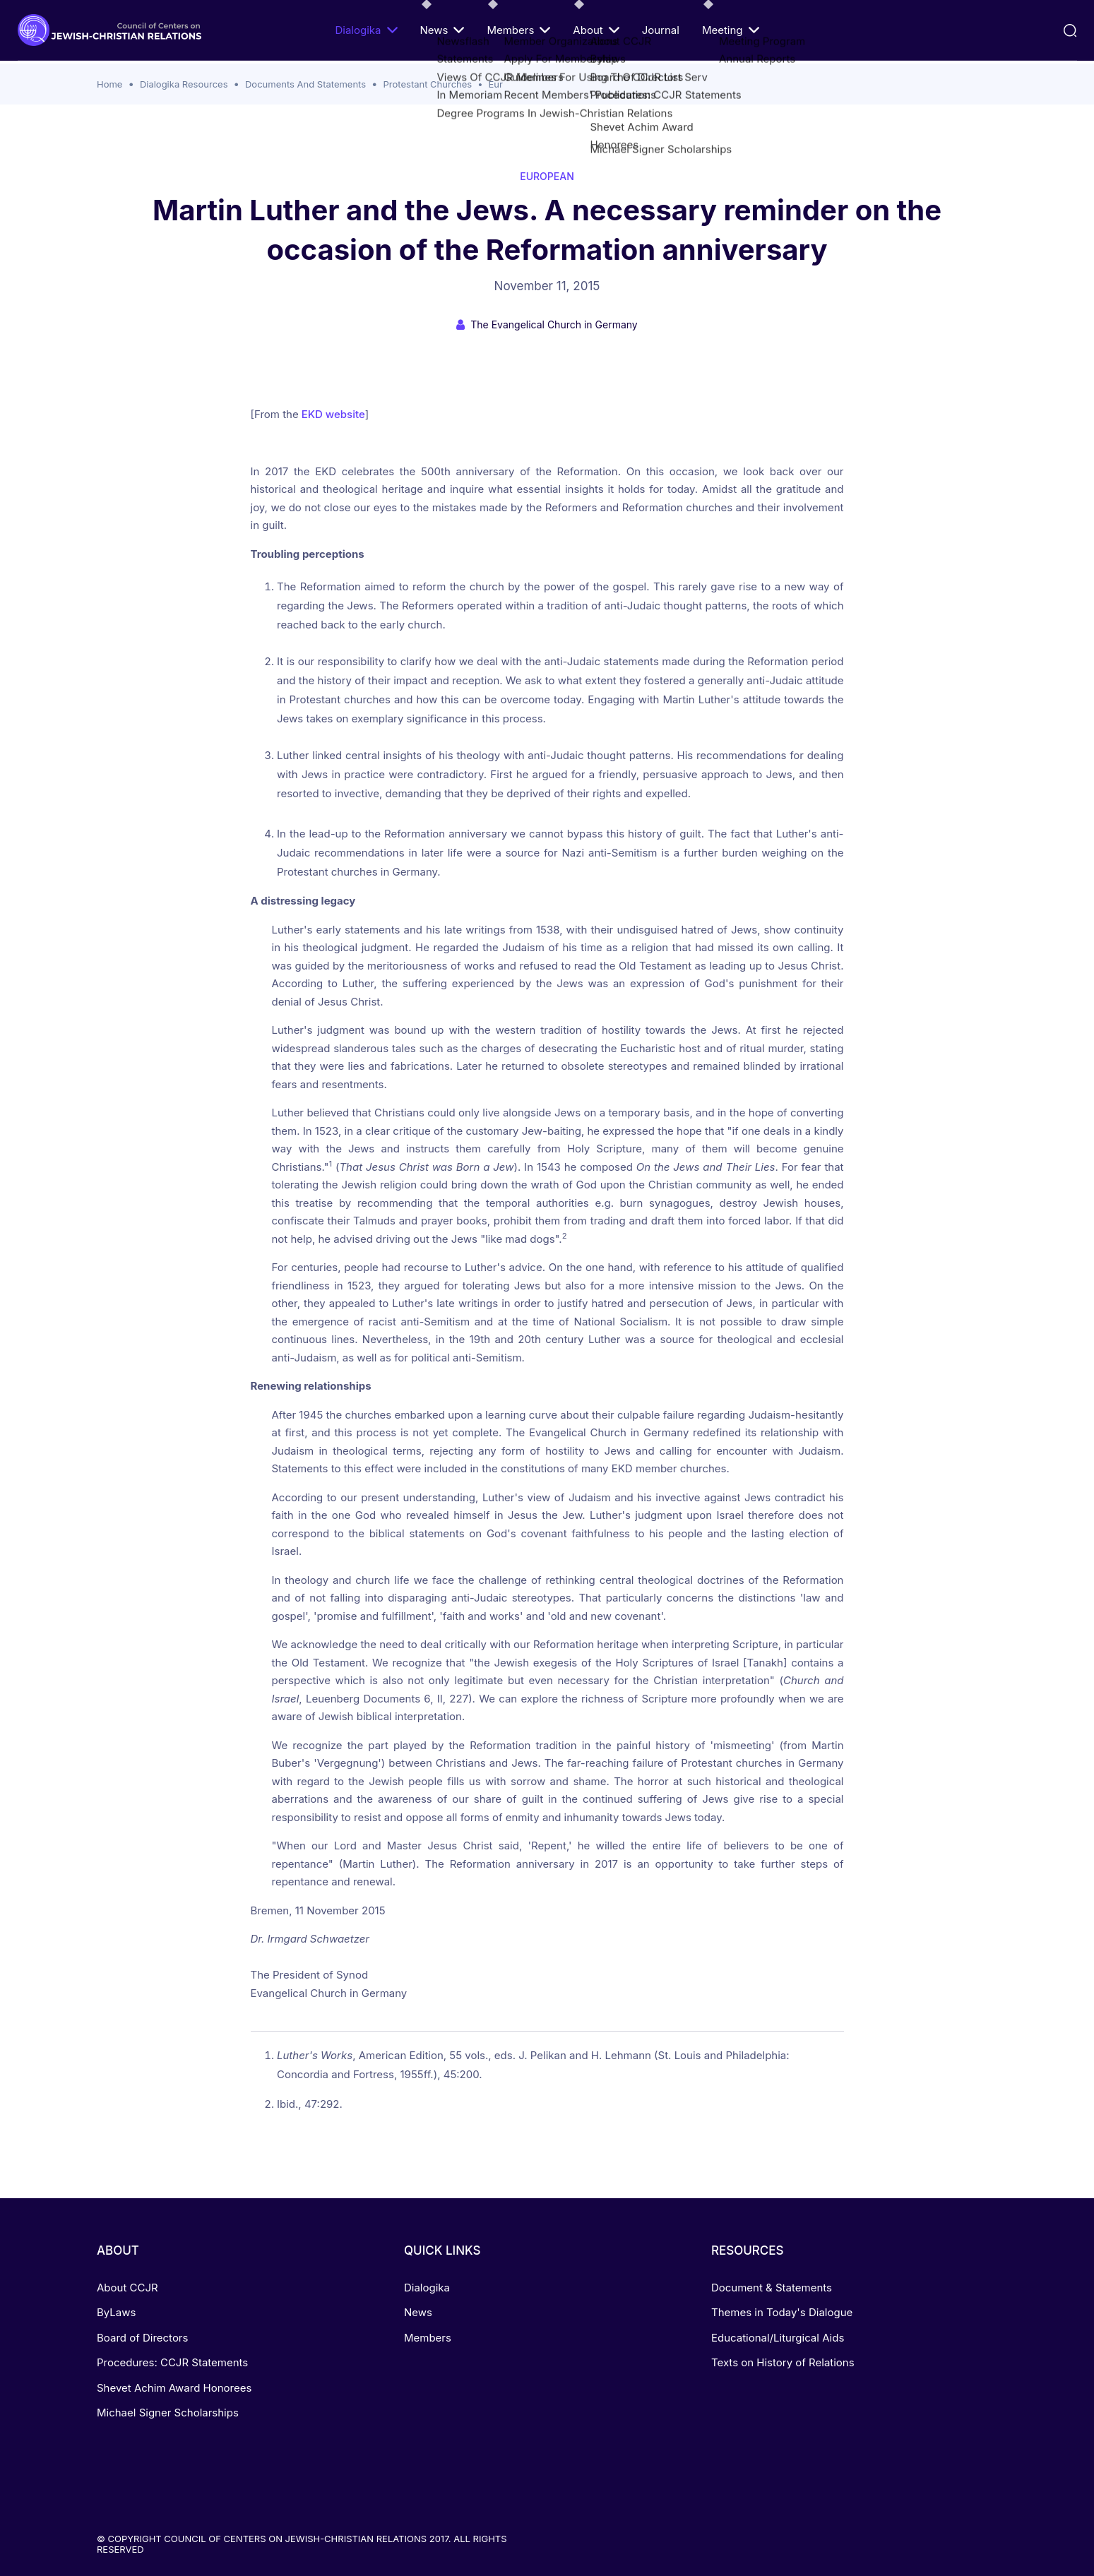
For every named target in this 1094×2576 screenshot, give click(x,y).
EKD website (332, 414)
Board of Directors (142, 2337)
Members (518, 30)
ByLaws (116, 2312)
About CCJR (127, 2287)
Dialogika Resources (184, 84)
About (596, 30)
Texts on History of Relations (783, 2362)
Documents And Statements (305, 84)
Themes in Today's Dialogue (781, 2312)
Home (109, 84)
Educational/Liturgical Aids (777, 2337)
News (442, 30)
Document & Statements (771, 2287)
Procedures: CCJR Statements (172, 2362)
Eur (496, 84)
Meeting (730, 30)
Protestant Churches (428, 84)
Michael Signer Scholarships (168, 2412)
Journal (660, 30)
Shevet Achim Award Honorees (174, 2388)
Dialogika (366, 30)
